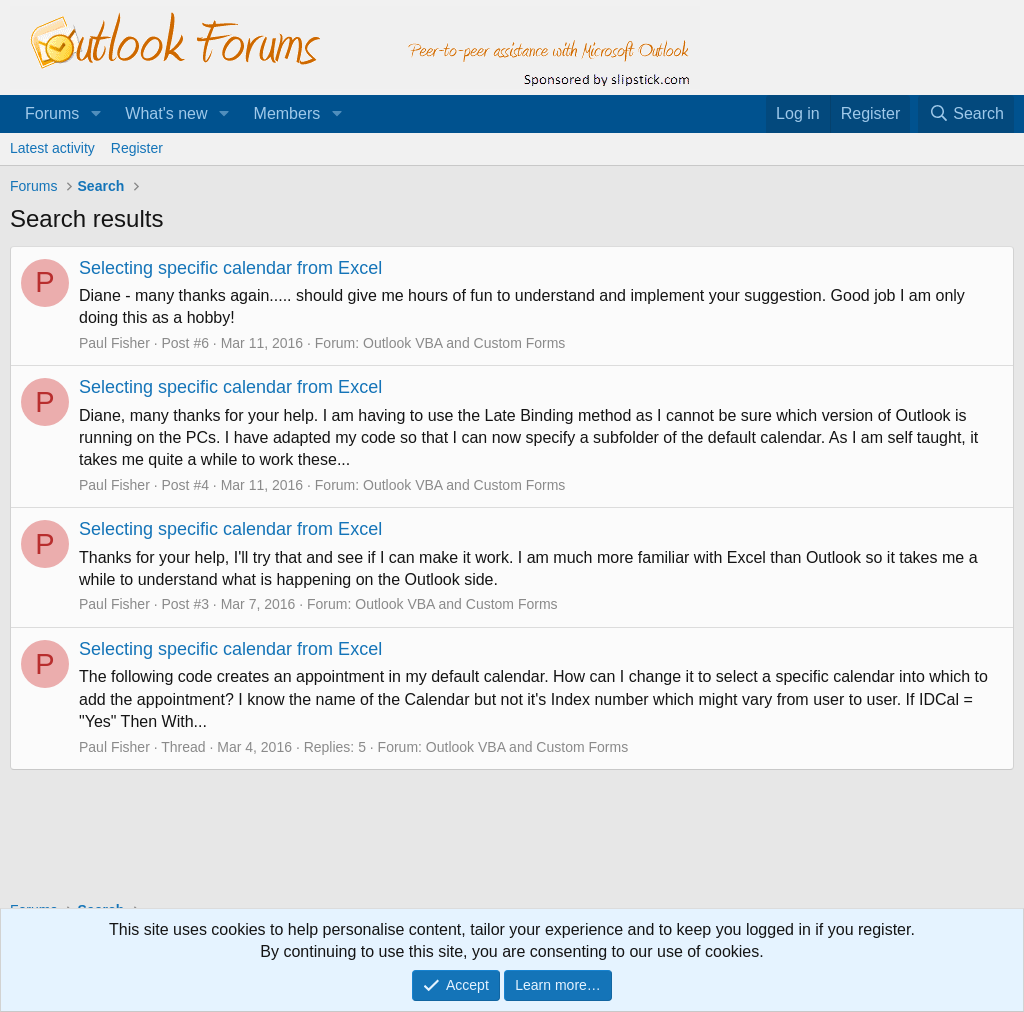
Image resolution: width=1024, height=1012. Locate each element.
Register (137, 148)
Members (287, 113)
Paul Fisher (114, 343)
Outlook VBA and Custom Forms (464, 343)
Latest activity (52, 148)
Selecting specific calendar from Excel (230, 268)
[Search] (966, 114)
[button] (95, 114)
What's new (166, 113)
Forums (52, 113)
